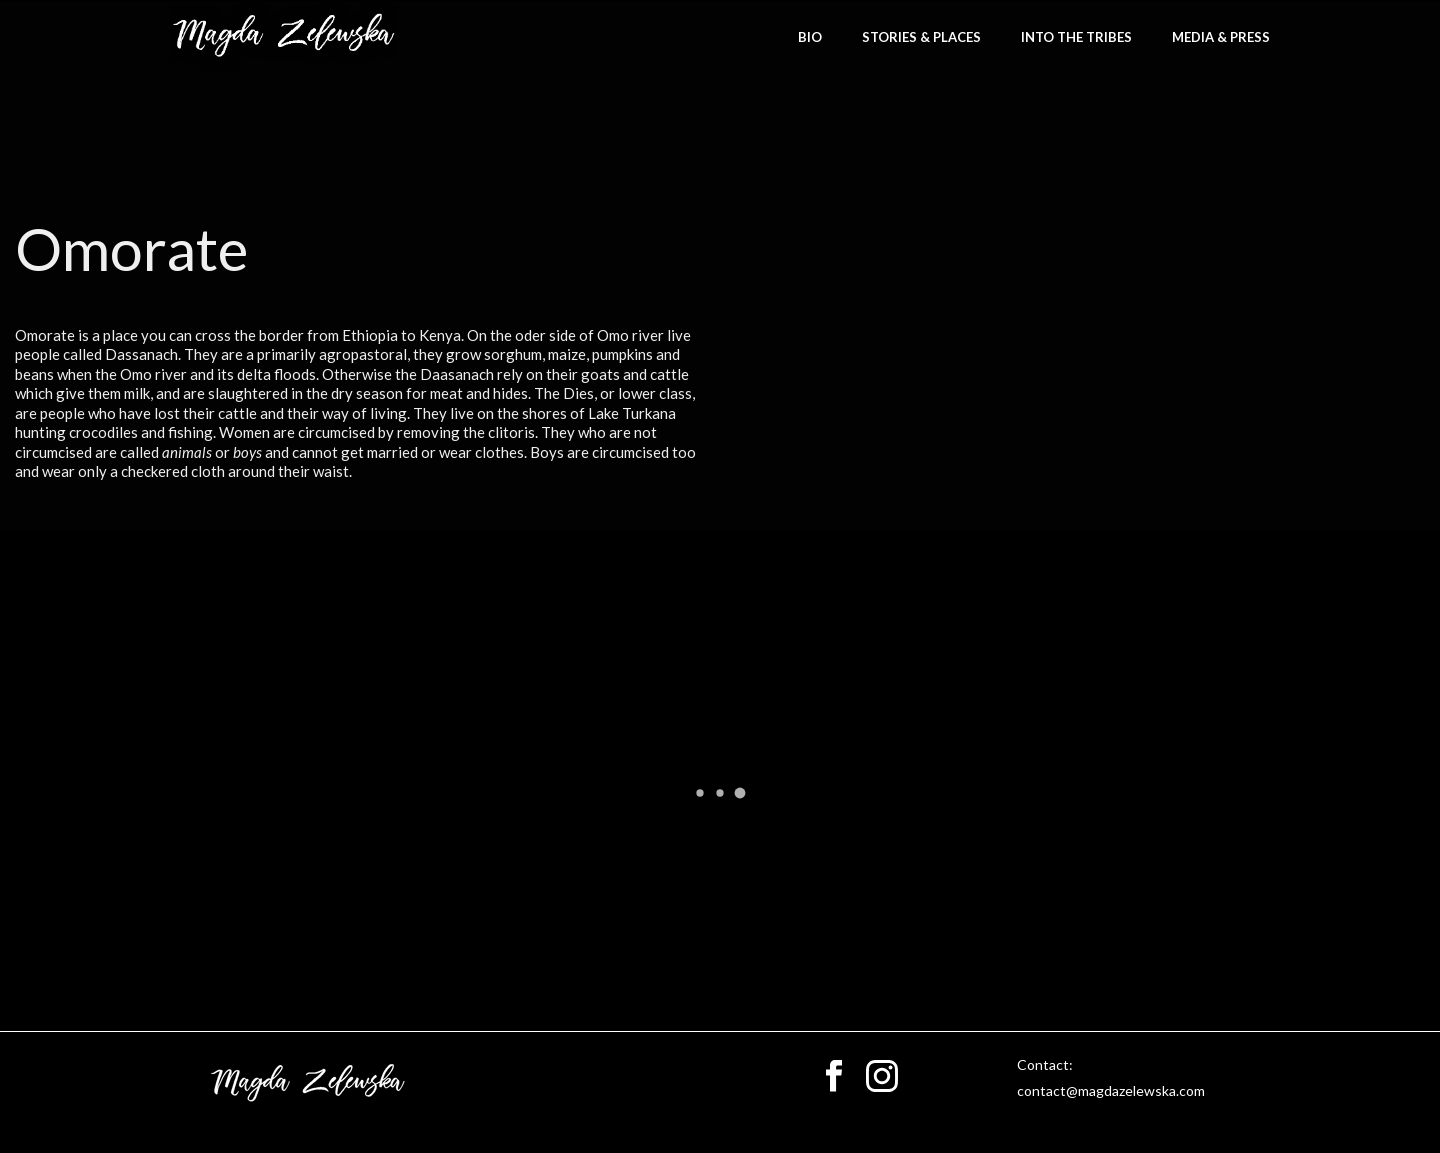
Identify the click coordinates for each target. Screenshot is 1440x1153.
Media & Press (1221, 37)
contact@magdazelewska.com (1111, 1090)
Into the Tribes (1076, 37)
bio (810, 37)
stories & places (921, 37)
